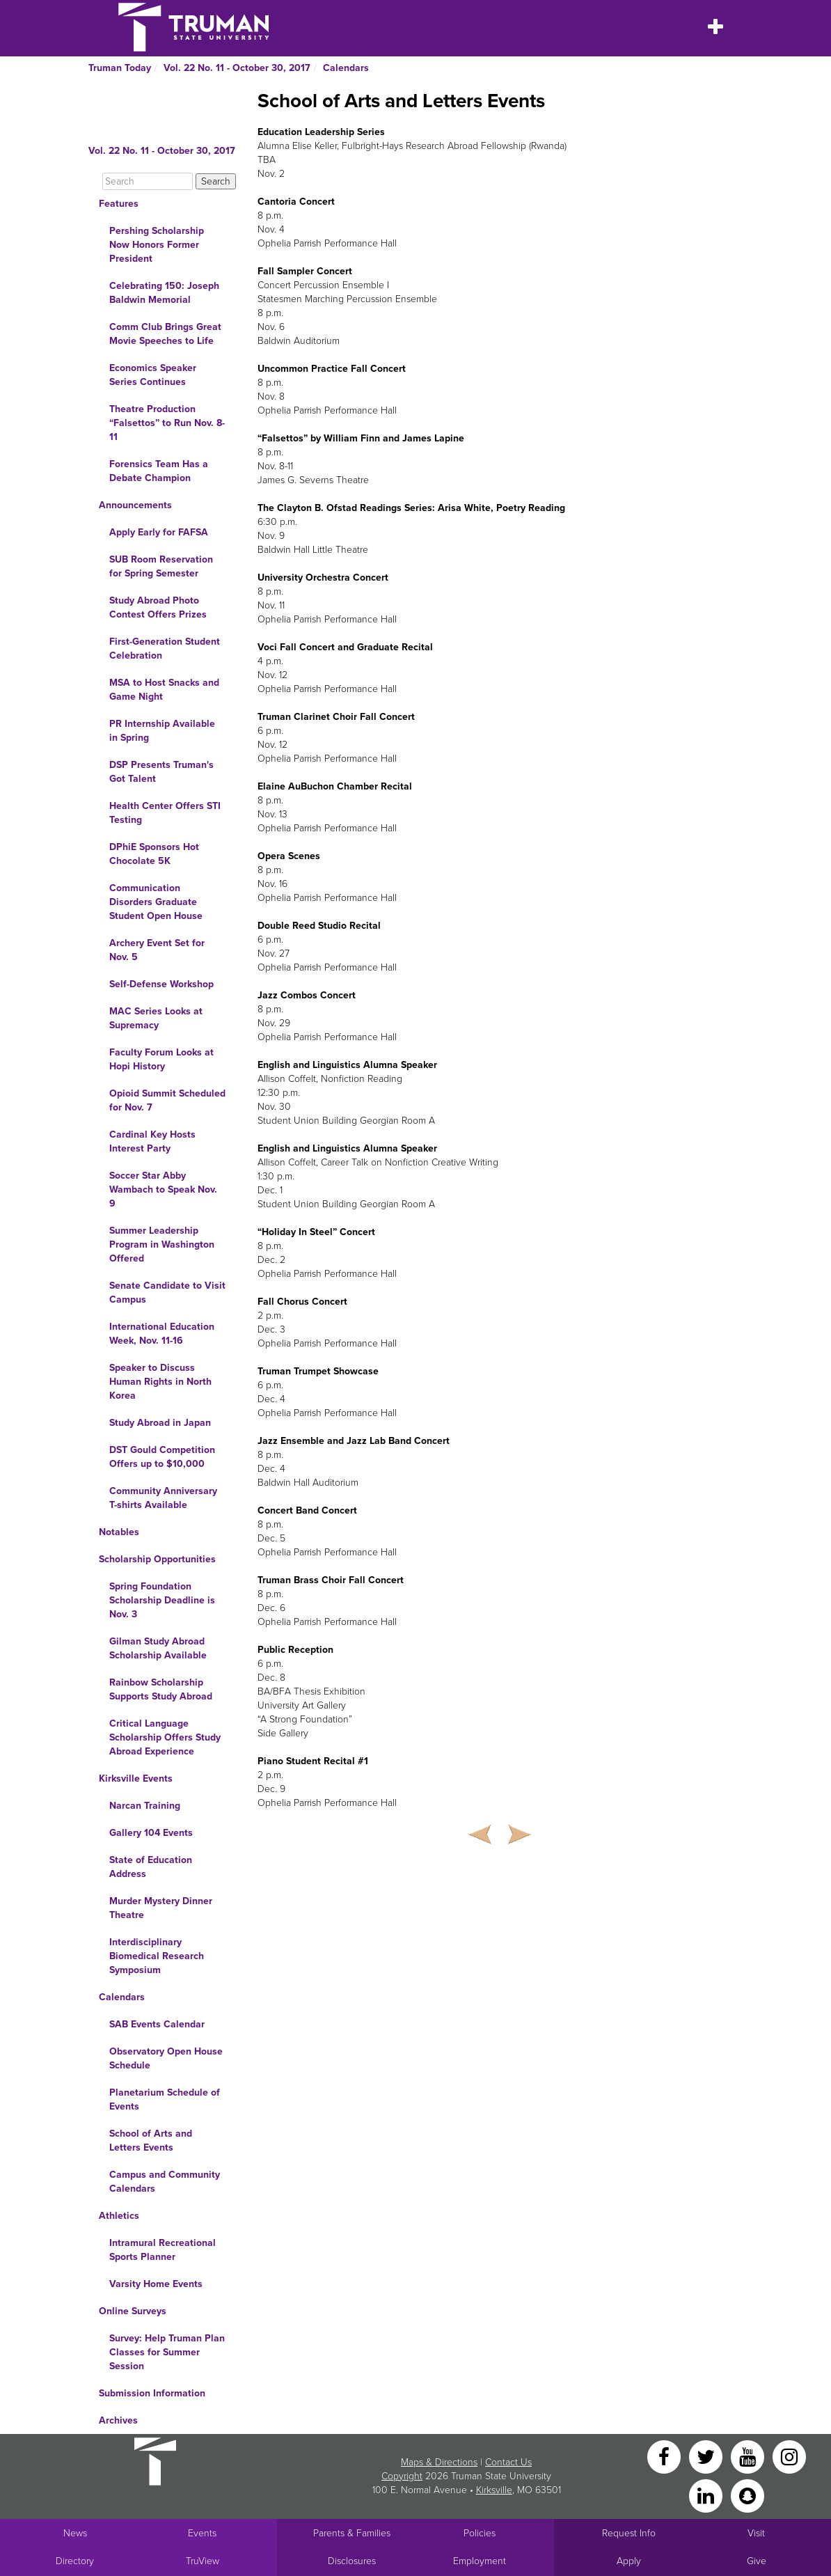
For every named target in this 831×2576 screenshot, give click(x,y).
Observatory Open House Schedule (166, 2058)
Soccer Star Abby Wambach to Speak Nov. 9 (163, 1189)
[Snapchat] (747, 2495)
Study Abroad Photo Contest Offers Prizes (158, 607)
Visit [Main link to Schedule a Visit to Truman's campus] (756, 2533)
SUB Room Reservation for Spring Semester (161, 566)
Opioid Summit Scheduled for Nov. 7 (167, 1100)
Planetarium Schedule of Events (164, 2099)
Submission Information (152, 2393)
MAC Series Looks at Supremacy (156, 1018)
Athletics (119, 2216)
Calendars (346, 68)
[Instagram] (789, 2456)
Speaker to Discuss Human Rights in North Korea (160, 1381)
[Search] (147, 181)
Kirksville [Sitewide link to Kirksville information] (494, 2490)
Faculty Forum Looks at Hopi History (161, 1059)
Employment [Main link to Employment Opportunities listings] (479, 2561)
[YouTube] (749, 2456)
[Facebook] (665, 2456)
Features (118, 204)
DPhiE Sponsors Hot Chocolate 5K (154, 854)
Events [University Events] (202, 2533)
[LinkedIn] (707, 2495)
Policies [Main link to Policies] (480, 2533)
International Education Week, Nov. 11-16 (161, 1333)
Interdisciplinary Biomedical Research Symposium (156, 1956)
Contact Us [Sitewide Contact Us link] (508, 2462)
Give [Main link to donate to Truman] (756, 2561)
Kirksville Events (136, 1778)
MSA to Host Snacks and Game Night (164, 689)
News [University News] (75, 2533)
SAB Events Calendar (157, 2024)
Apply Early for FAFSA (158, 532)
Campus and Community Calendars (164, 2181)
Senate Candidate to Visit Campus (167, 1292)
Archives (118, 2420)
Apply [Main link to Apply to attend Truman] (629, 2561)
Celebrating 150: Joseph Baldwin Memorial (164, 293)
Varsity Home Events (156, 2284)
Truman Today (119, 68)
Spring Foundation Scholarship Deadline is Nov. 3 (162, 1600)
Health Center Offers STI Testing (165, 813)
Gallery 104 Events (151, 1833)
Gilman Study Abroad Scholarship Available (158, 1648)
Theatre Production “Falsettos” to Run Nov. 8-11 (167, 423)
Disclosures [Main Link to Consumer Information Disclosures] (352, 2561)
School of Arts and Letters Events (150, 2140)
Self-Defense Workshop (161, 984)
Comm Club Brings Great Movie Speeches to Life (165, 334)
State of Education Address (150, 1867)
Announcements (135, 505)
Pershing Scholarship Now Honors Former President (156, 245)
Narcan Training (144, 1806)
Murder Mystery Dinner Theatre (160, 1908)
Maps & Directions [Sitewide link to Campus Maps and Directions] (439, 2462)
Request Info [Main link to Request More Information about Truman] (629, 2533)
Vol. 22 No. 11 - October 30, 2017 (237, 68)
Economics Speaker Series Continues (152, 375)
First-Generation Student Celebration (164, 648)
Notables (119, 1532)
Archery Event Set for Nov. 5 (157, 950)
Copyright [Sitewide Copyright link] (401, 2476)
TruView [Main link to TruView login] (202, 2561)
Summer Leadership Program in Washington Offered (161, 1244)
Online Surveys (132, 2311)
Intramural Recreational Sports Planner (162, 2250)
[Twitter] (707, 2456)
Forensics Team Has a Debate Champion (158, 471)
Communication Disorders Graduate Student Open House (156, 902)
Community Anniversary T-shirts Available (163, 1498)
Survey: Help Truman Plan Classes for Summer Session (167, 2352)
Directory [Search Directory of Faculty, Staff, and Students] (75, 2561)
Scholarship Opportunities (157, 1559)
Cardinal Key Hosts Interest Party (152, 1141)
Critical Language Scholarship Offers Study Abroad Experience (165, 1737)
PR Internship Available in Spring (162, 731)
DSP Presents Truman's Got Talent (161, 772)
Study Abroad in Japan (160, 1423)
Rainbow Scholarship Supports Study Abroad (160, 1689)
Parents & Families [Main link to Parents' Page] (351, 2533)
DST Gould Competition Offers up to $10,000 (162, 1457)
